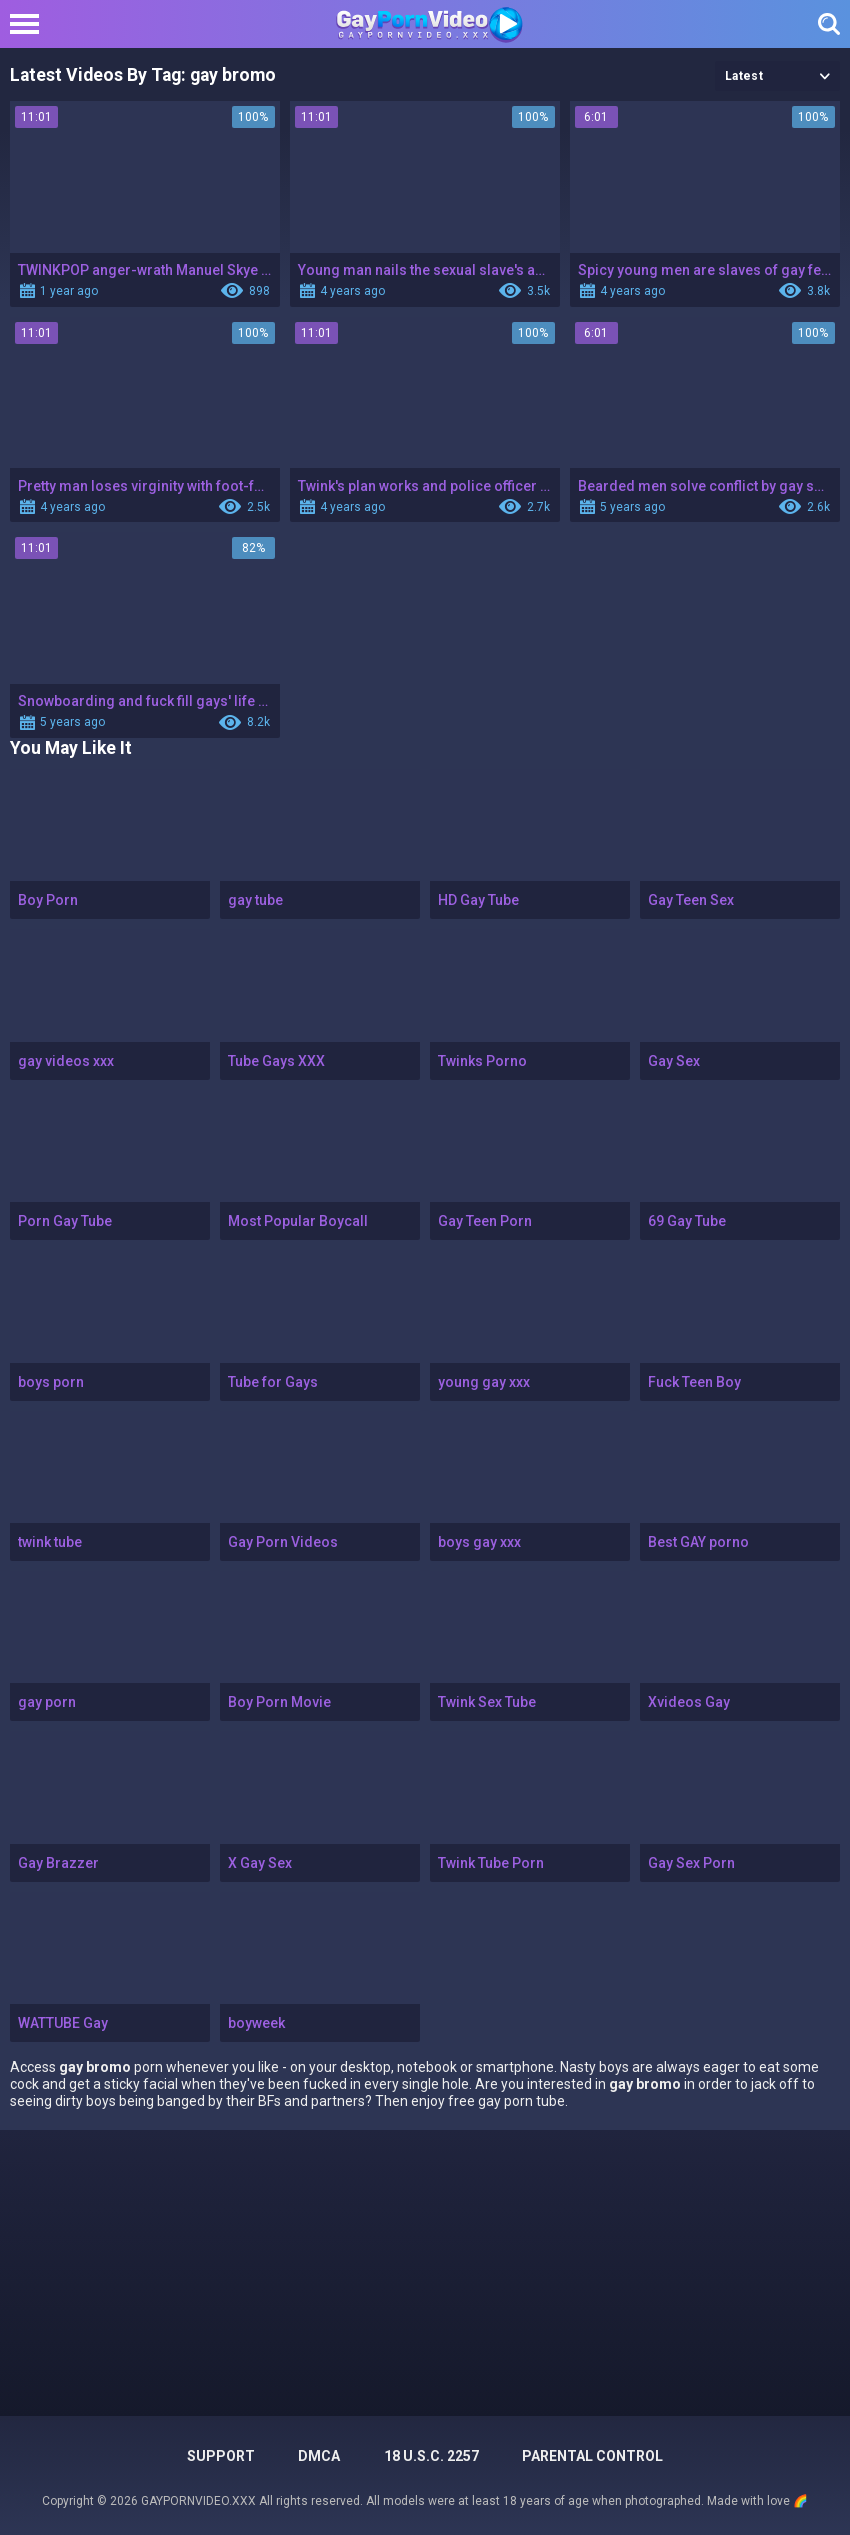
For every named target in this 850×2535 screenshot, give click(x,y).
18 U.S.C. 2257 (431, 2456)
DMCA (319, 2456)
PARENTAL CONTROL (592, 2456)
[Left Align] (29, 24)
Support (221, 2456)
